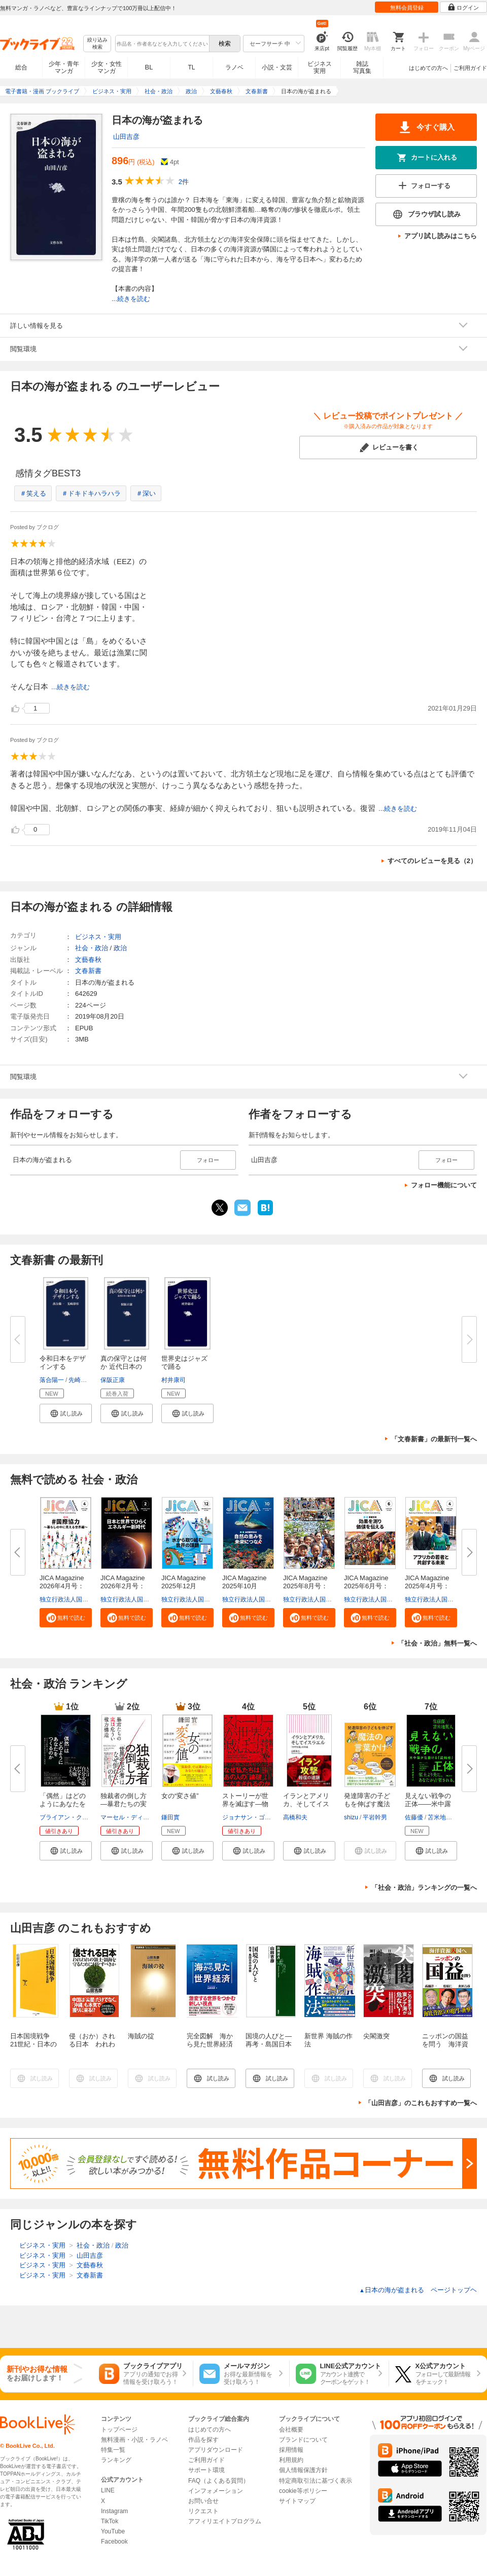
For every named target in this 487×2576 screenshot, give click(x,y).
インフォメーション (215, 2490)
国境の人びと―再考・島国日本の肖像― (269, 2044)
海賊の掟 (141, 2036)
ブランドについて (303, 2439)
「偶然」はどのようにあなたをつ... (63, 1804)
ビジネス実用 (319, 67)
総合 (21, 67)
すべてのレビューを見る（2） (432, 861)
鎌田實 (170, 1817)
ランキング (116, 2459)
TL (191, 67)
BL (149, 67)
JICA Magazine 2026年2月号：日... (125, 1586)
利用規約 (291, 2459)
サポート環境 (206, 2470)
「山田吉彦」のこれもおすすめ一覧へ (421, 2103)
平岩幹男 (375, 1817)
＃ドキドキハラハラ (91, 493)
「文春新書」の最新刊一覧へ (434, 1439)
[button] (66, 1413)
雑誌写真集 (362, 67)
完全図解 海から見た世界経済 (210, 2040)
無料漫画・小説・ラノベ (134, 2439)
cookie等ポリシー (303, 2490)
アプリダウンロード (215, 2449)
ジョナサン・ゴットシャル (258, 1817)
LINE (108, 2490)
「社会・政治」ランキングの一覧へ (424, 1887)
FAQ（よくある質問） (218, 2480)
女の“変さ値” (180, 1796)
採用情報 (291, 2449)
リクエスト (203, 2511)
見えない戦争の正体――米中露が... (428, 1804)
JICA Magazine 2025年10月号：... (247, 1586)
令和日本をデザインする (63, 1362)
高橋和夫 (295, 1817)
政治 (120, 948)
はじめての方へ (428, 68)
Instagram (114, 2511)
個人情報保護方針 (303, 2470)
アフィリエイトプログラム (224, 2521)
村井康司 (173, 1380)
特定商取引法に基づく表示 (315, 2480)
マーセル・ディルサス (130, 1817)
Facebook (114, 2541)
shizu (351, 1817)
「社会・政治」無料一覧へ (437, 1643)
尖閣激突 (376, 2036)
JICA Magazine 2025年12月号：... (186, 1586)
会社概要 (291, 2429)
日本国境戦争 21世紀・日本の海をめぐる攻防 (33, 2044)
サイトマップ (297, 2501)
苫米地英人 (443, 1817)
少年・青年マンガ (64, 67)
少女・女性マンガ (106, 67)
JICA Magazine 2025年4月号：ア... (430, 1586)
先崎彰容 (80, 1380)
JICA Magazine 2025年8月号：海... (308, 1586)
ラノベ (234, 67)
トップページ (119, 2429)
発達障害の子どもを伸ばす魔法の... (367, 1804)
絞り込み (97, 44)
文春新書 (88, 971)
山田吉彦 (126, 136)
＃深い (146, 493)
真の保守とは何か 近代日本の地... (123, 1366)
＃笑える (33, 493)
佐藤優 (414, 1817)
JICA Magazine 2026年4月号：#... (65, 1586)
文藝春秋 (88, 959)
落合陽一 (52, 1380)
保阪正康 (112, 1380)
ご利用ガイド (470, 68)
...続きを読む (131, 299)
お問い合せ (203, 2501)
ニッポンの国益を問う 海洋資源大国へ (445, 2044)
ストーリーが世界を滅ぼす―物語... (245, 1804)
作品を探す (203, 2439)
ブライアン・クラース (70, 1817)
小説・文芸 (277, 67)
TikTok (109, 2521)
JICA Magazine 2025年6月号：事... (369, 1586)
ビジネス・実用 (98, 937)
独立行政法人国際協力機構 (76, 1599)
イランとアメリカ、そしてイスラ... (306, 1804)
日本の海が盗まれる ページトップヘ (418, 2290)
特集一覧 (113, 2449)
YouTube (113, 2531)
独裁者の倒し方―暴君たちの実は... (123, 1804)
